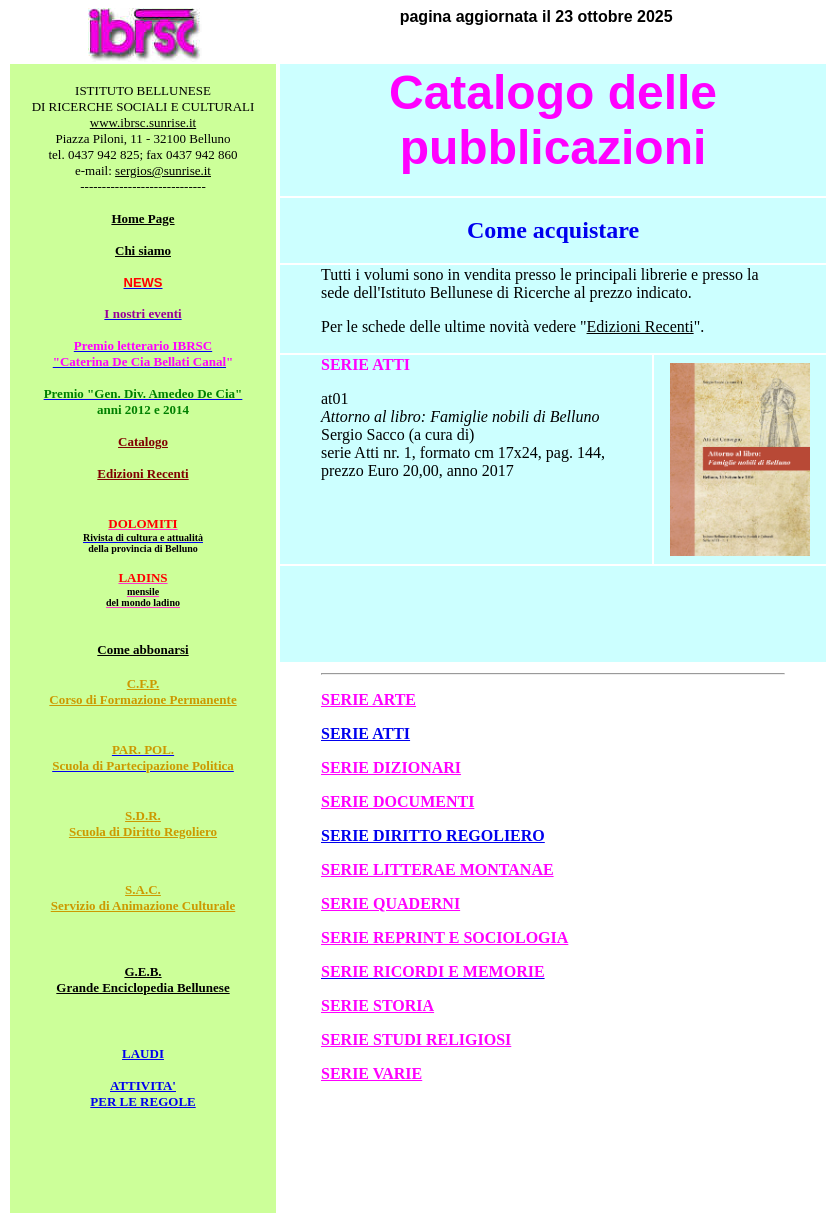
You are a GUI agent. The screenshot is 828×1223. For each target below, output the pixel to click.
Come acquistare (553, 230)
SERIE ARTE (368, 699)
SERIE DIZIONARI (391, 767)
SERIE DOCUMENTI (397, 801)
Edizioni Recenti (142, 473)
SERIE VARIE (371, 1073)
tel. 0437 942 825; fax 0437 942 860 (142, 154)
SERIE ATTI (365, 733)
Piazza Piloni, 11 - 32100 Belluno (143, 138)
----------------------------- (143, 186)
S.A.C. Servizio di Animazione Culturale (143, 897)
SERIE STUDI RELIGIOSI (416, 1039)
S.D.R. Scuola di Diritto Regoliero (143, 823)
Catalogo (143, 441)
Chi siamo (143, 250)
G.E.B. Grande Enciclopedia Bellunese (142, 979)
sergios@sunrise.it (163, 170)
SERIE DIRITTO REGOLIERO (433, 835)
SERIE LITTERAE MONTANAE (437, 869)
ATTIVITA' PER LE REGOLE (142, 1093)
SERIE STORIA (377, 1005)
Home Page (142, 218)
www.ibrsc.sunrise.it (143, 122)
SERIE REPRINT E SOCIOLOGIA (444, 937)
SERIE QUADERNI (390, 903)
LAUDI (143, 1053)
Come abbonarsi (142, 649)
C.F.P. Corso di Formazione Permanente (142, 691)
